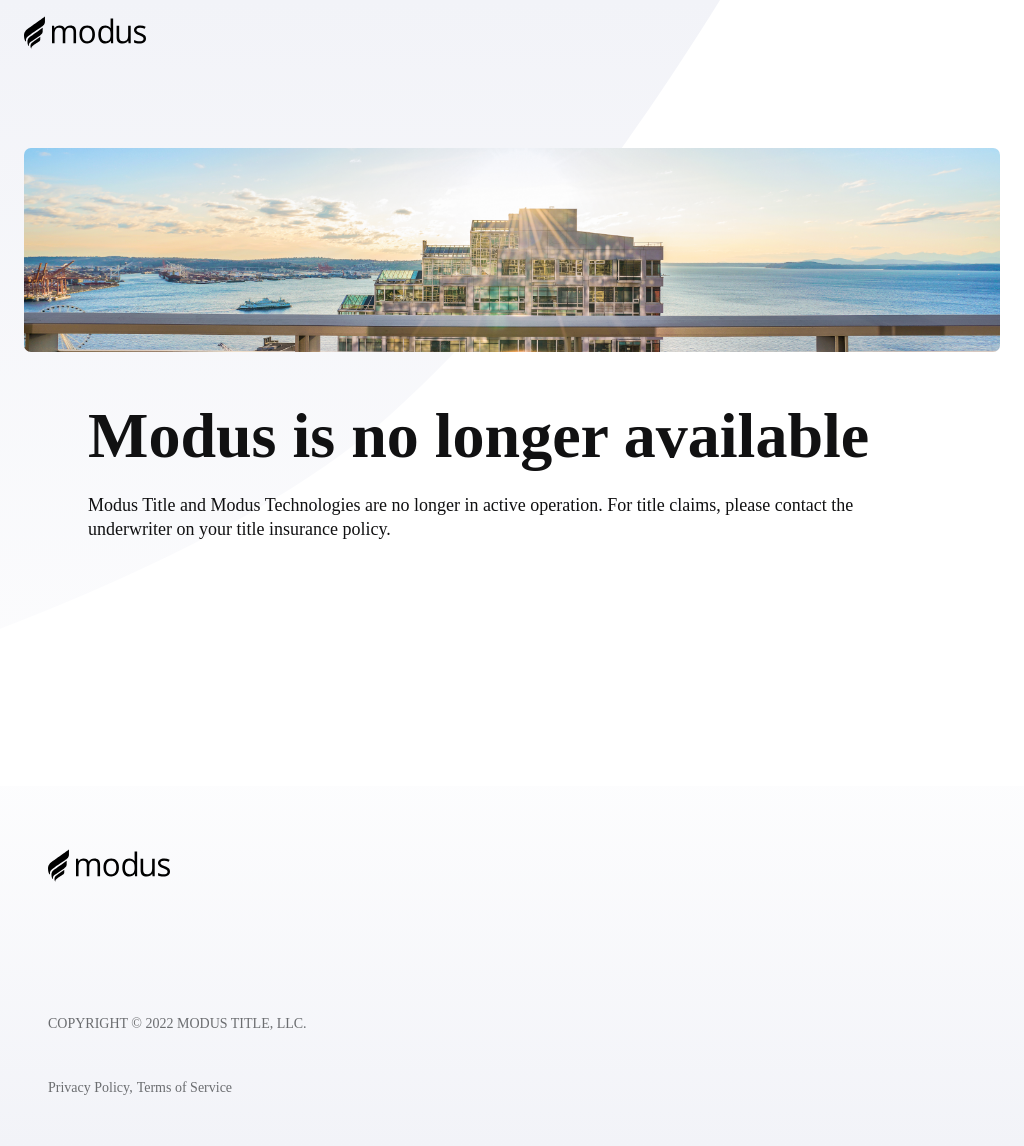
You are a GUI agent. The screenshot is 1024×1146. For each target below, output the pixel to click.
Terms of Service (184, 1087)
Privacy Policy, (90, 1087)
